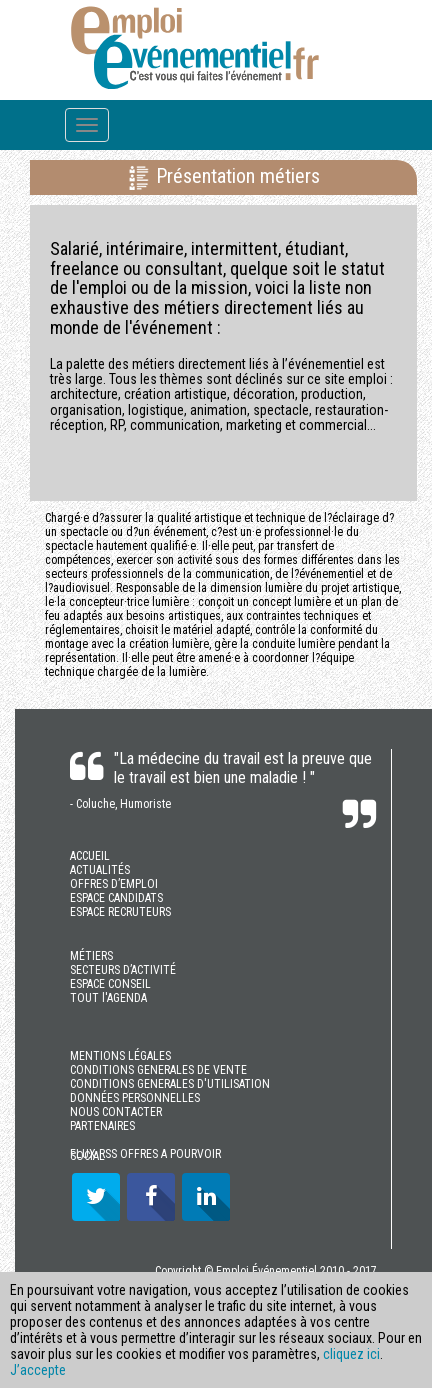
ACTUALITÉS (100, 870)
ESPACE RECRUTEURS (120, 912)
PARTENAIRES (102, 1126)
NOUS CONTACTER (116, 1112)
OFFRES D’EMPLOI (114, 884)
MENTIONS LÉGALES (120, 1056)
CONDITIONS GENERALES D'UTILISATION (170, 1084)
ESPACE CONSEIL (110, 984)
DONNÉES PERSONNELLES (135, 1098)
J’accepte (38, 1370)
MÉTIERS (91, 956)
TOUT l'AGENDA (108, 998)
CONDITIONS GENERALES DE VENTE (158, 1070)
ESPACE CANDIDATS (116, 898)
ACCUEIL (90, 856)
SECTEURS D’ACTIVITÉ (123, 970)
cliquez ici (351, 1354)
